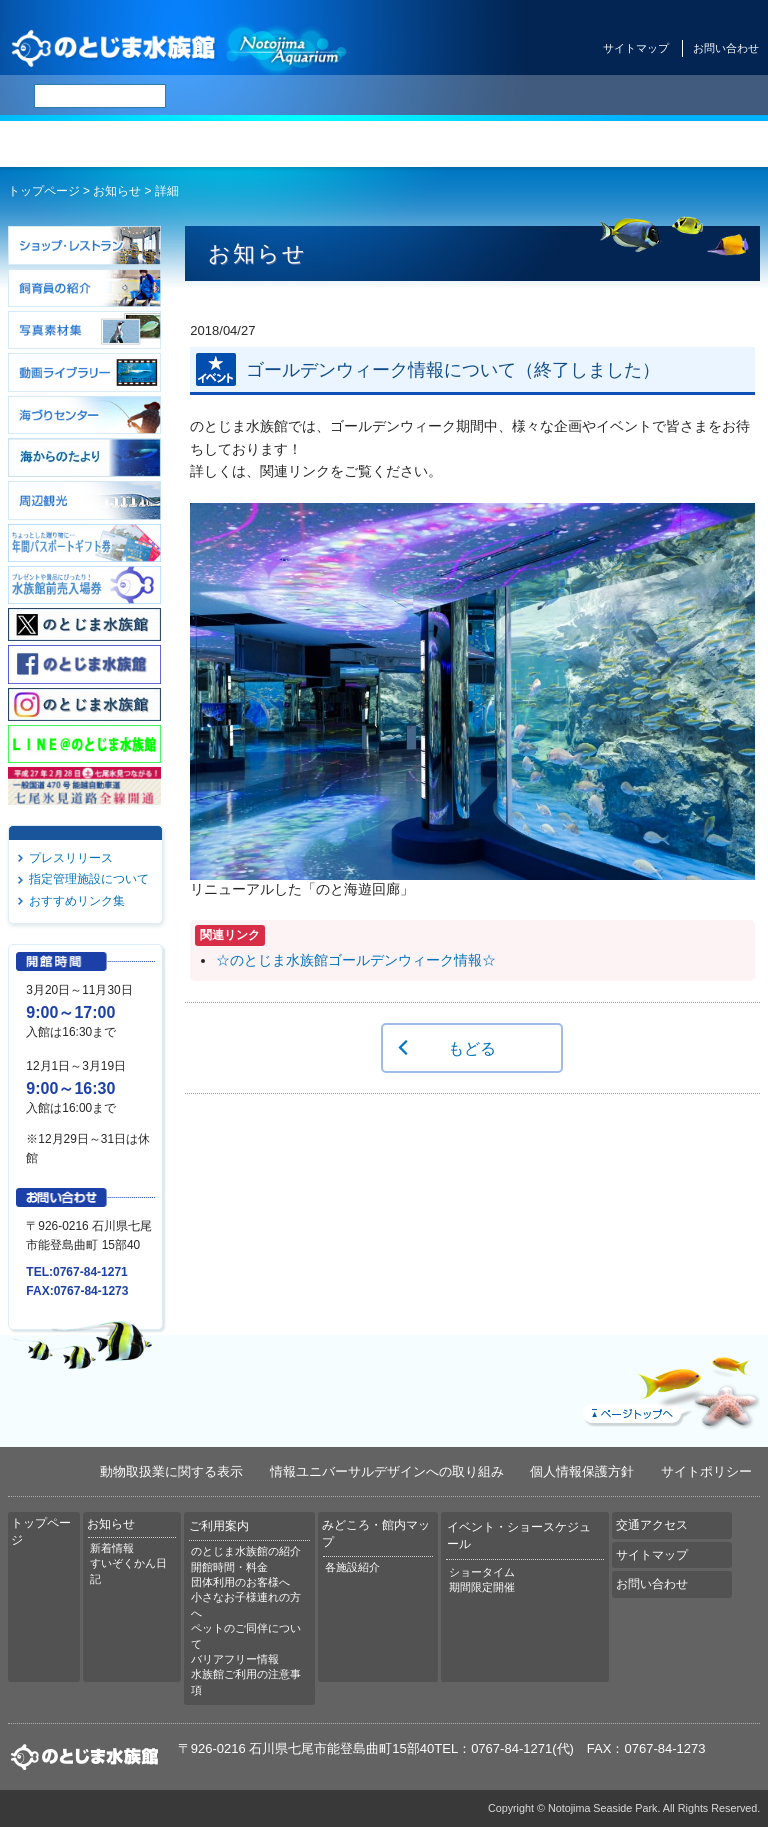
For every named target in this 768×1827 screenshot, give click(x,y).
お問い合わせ (726, 48)
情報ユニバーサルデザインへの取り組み (387, 1471)
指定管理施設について (89, 879)
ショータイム (482, 1572)
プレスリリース (71, 858)
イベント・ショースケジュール (576, 144)
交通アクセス (704, 144)
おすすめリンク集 (77, 901)
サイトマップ (636, 48)
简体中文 (433, 96)
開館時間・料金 (229, 1567)
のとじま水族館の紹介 (246, 1551)
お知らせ (192, 144)
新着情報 (112, 1548)
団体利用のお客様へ (240, 1582)
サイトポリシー (706, 1471)
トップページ (64, 144)
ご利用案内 (320, 144)
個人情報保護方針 (582, 1471)
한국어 (532, 96)
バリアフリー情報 (235, 1659)
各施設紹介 (352, 1567)
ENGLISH (380, 96)
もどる (472, 1048)
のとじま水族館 (180, 47)
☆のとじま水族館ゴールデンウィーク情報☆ (356, 960)
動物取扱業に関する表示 (171, 1471)
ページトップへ (669, 1388)
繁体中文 (485, 96)
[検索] (100, 96)
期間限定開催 (482, 1587)
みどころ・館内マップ (448, 144)
